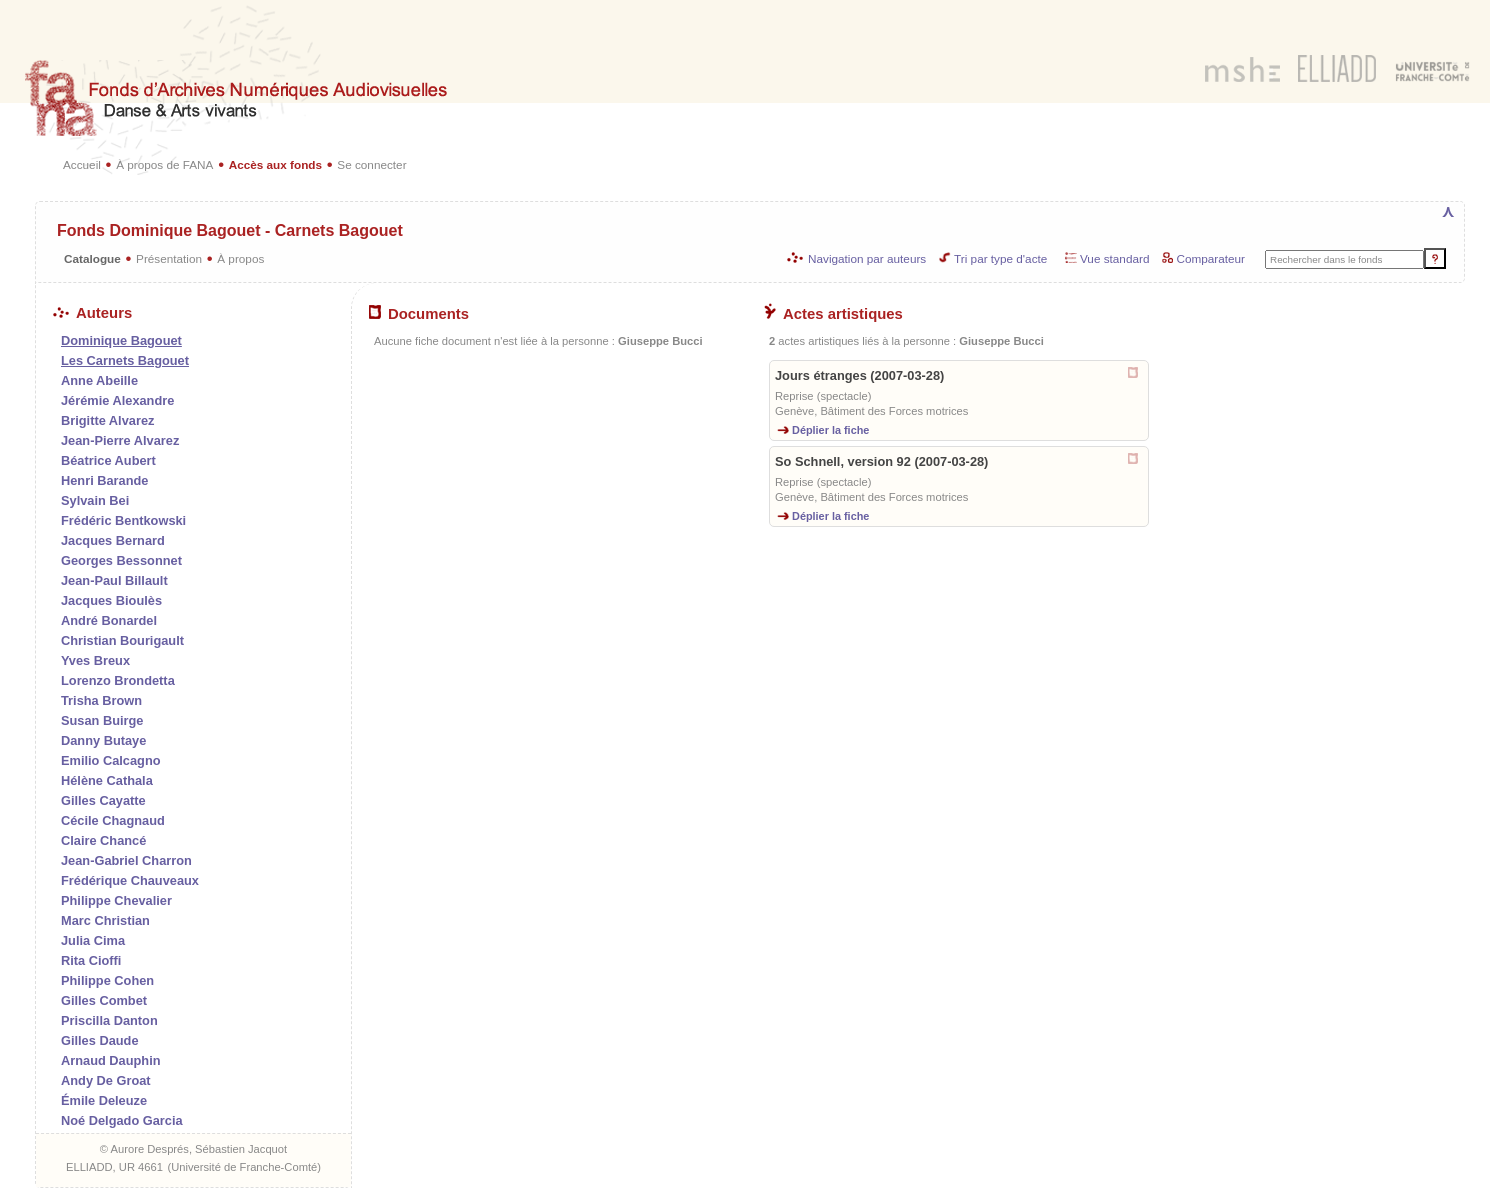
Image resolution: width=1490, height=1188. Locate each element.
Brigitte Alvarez (107, 420)
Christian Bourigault (122, 640)
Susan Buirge (102, 720)
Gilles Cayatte (103, 800)
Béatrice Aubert (108, 460)
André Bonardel (109, 620)
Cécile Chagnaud (113, 820)
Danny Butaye (103, 740)
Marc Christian (105, 920)
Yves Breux (95, 660)
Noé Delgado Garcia (122, 1120)
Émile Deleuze (104, 1100)
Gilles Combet (104, 1000)
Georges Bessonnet (121, 560)
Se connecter (371, 164)
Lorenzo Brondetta (118, 680)
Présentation (169, 258)
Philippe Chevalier (116, 900)
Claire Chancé (103, 840)
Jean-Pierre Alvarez (120, 440)
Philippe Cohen (107, 980)
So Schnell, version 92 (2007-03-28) (881, 461)
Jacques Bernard (113, 540)
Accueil (82, 164)
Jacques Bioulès (111, 600)
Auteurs (92, 313)
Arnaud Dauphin (111, 1060)
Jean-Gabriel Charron (126, 860)
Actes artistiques (833, 314)
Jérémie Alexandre (117, 400)
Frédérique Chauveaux (130, 880)
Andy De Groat (106, 1080)
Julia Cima (93, 940)
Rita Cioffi (91, 960)
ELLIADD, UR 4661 (114, 1167)
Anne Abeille (99, 380)
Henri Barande (104, 480)
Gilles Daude (100, 1040)
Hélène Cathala (107, 780)
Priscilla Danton (109, 1020)
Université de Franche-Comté (244, 1167)
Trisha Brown (101, 700)
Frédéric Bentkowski (123, 520)
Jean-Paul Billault (114, 580)
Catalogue (92, 258)
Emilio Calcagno (111, 760)
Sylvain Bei (95, 500)
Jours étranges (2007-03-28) (859, 375)
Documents (419, 314)
